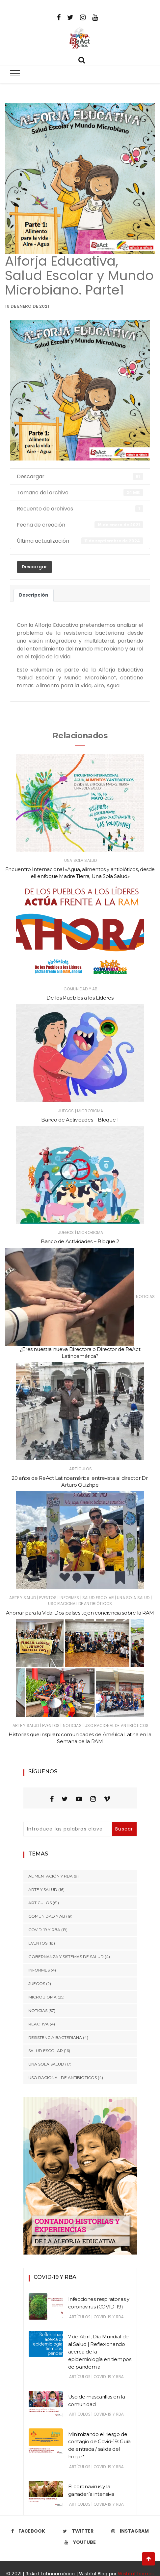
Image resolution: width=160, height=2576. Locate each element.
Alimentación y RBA (50, 1876)
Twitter (78, 2531)
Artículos (80, 1469)
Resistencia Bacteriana (55, 2037)
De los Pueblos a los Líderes (79, 998)
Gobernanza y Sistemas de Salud (66, 1956)
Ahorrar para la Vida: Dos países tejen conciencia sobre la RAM (80, 1613)
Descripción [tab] (33, 595)
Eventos (48, 1597)
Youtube (80, 2542)
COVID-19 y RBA (44, 1929)
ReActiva (38, 2023)
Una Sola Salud (80, 860)
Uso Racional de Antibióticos (80, 1603)
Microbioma (90, 1111)
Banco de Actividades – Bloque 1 (80, 1120)
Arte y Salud (22, 1597)
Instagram (130, 2531)
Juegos (66, 1111)
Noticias (145, 1296)
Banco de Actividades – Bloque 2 (80, 1241)
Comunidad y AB (80, 989)
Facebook (28, 2531)
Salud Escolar (98, 1597)
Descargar (34, 567)
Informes (69, 1597)
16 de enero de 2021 (27, 306)
